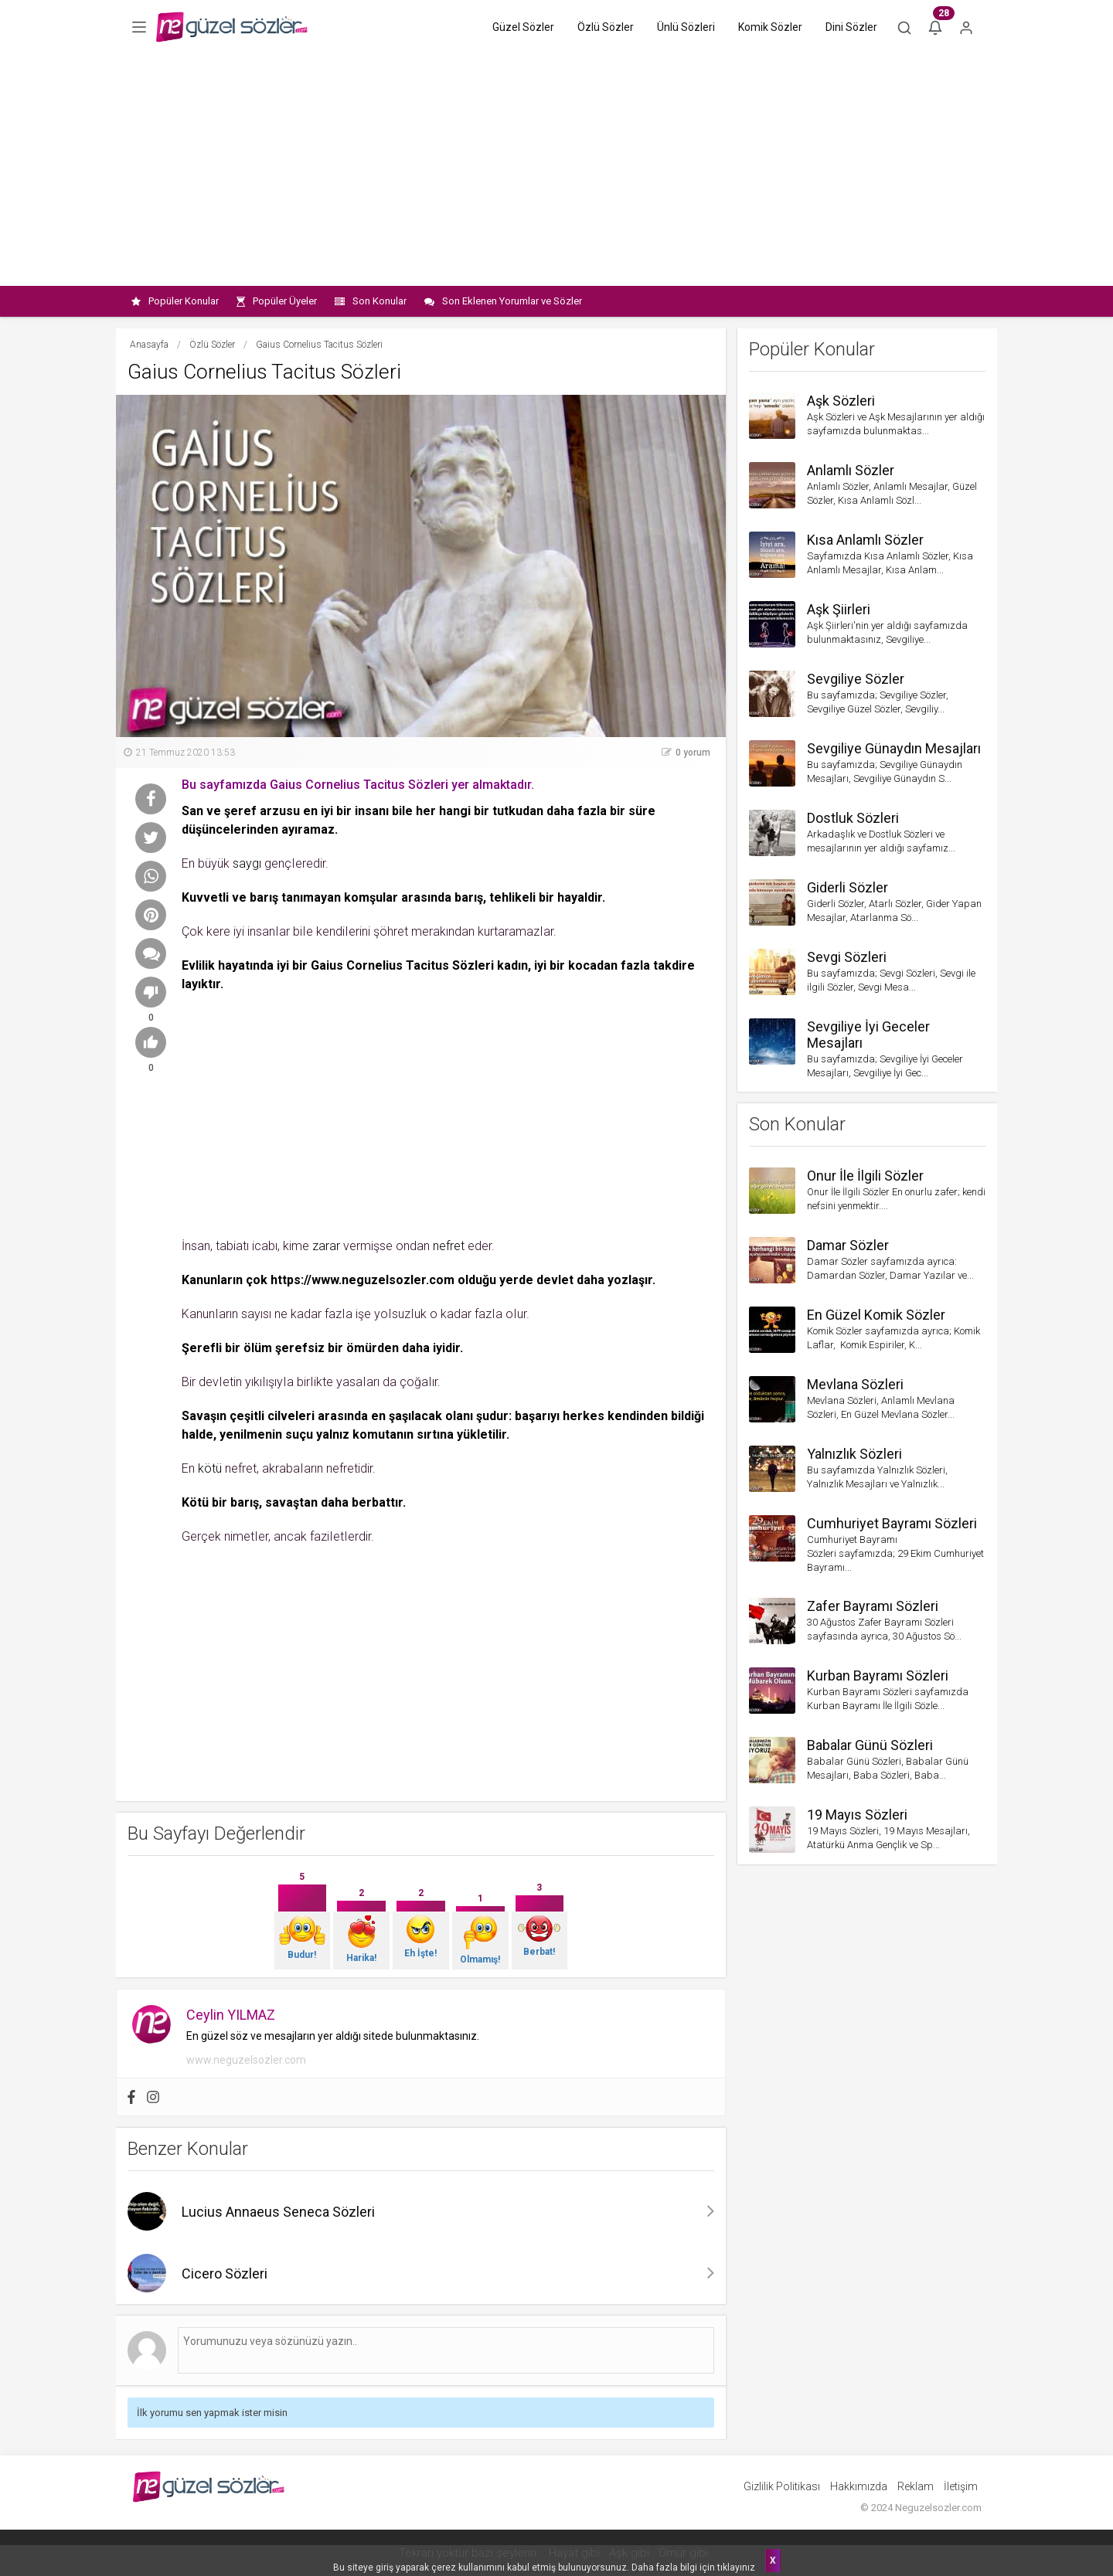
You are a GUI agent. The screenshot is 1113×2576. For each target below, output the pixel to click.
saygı (247, 863)
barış (264, 897)
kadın (512, 965)
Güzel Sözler (523, 27)
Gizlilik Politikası (782, 2486)
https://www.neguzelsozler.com (362, 1280)
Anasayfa (149, 344)
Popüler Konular (175, 301)
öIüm (257, 1348)
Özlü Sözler (605, 27)
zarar (326, 1246)
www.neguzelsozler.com (246, 2060)
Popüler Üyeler (277, 301)
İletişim (961, 2486)
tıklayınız (736, 2567)
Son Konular (371, 301)
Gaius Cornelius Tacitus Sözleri (402, 965)
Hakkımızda (858, 2486)
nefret (449, 1246)
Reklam (915, 2486)
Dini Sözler (851, 27)
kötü (210, 1468)
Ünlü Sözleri (686, 27)
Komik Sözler (770, 27)
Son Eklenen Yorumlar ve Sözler (503, 301)
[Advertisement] (556, 170)
